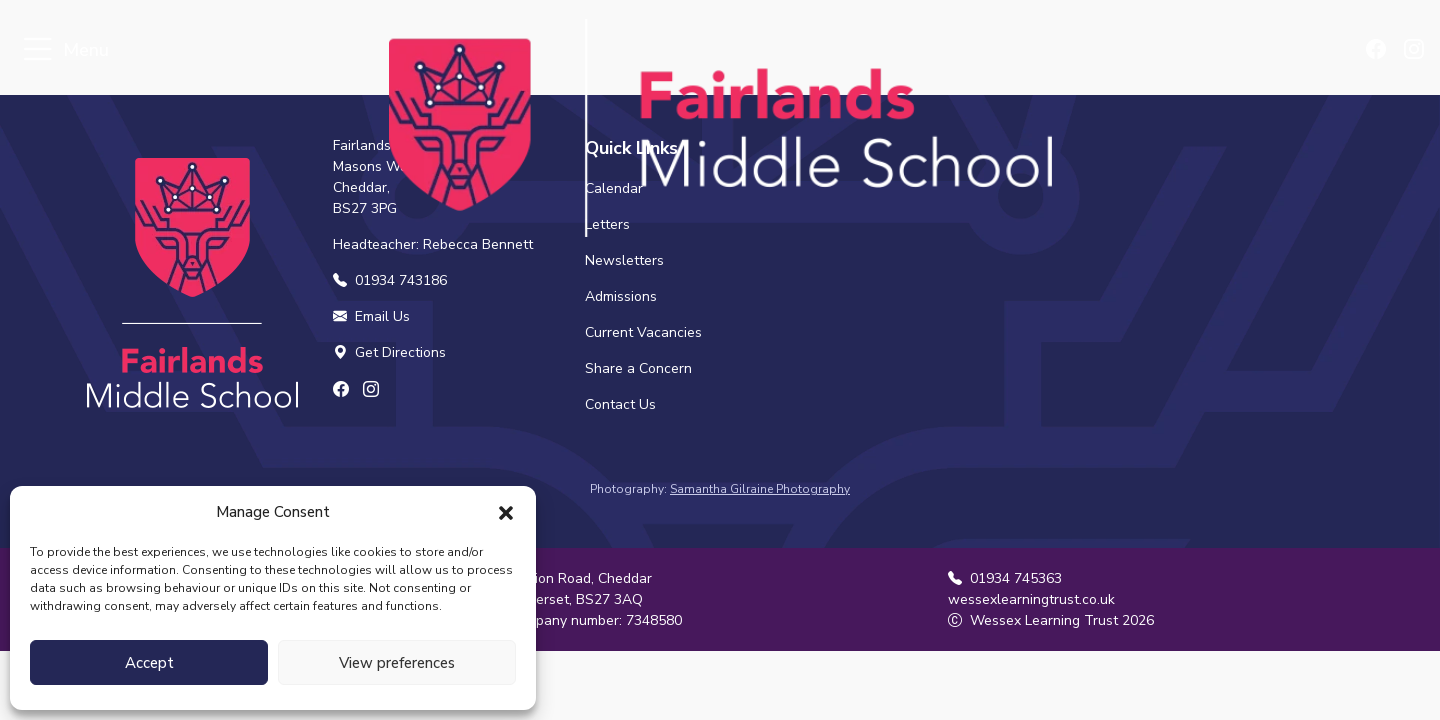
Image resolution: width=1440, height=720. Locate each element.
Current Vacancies (643, 332)
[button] (506, 512)
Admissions (621, 296)
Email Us (371, 316)
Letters (607, 224)
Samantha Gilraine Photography (760, 489)
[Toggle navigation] (37, 50)
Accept (149, 663)
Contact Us (620, 404)
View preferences (397, 663)
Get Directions (389, 352)
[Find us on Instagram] (1415, 51)
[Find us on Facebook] (1381, 51)
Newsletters (624, 260)
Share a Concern (638, 368)
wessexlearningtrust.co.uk (1031, 599)
